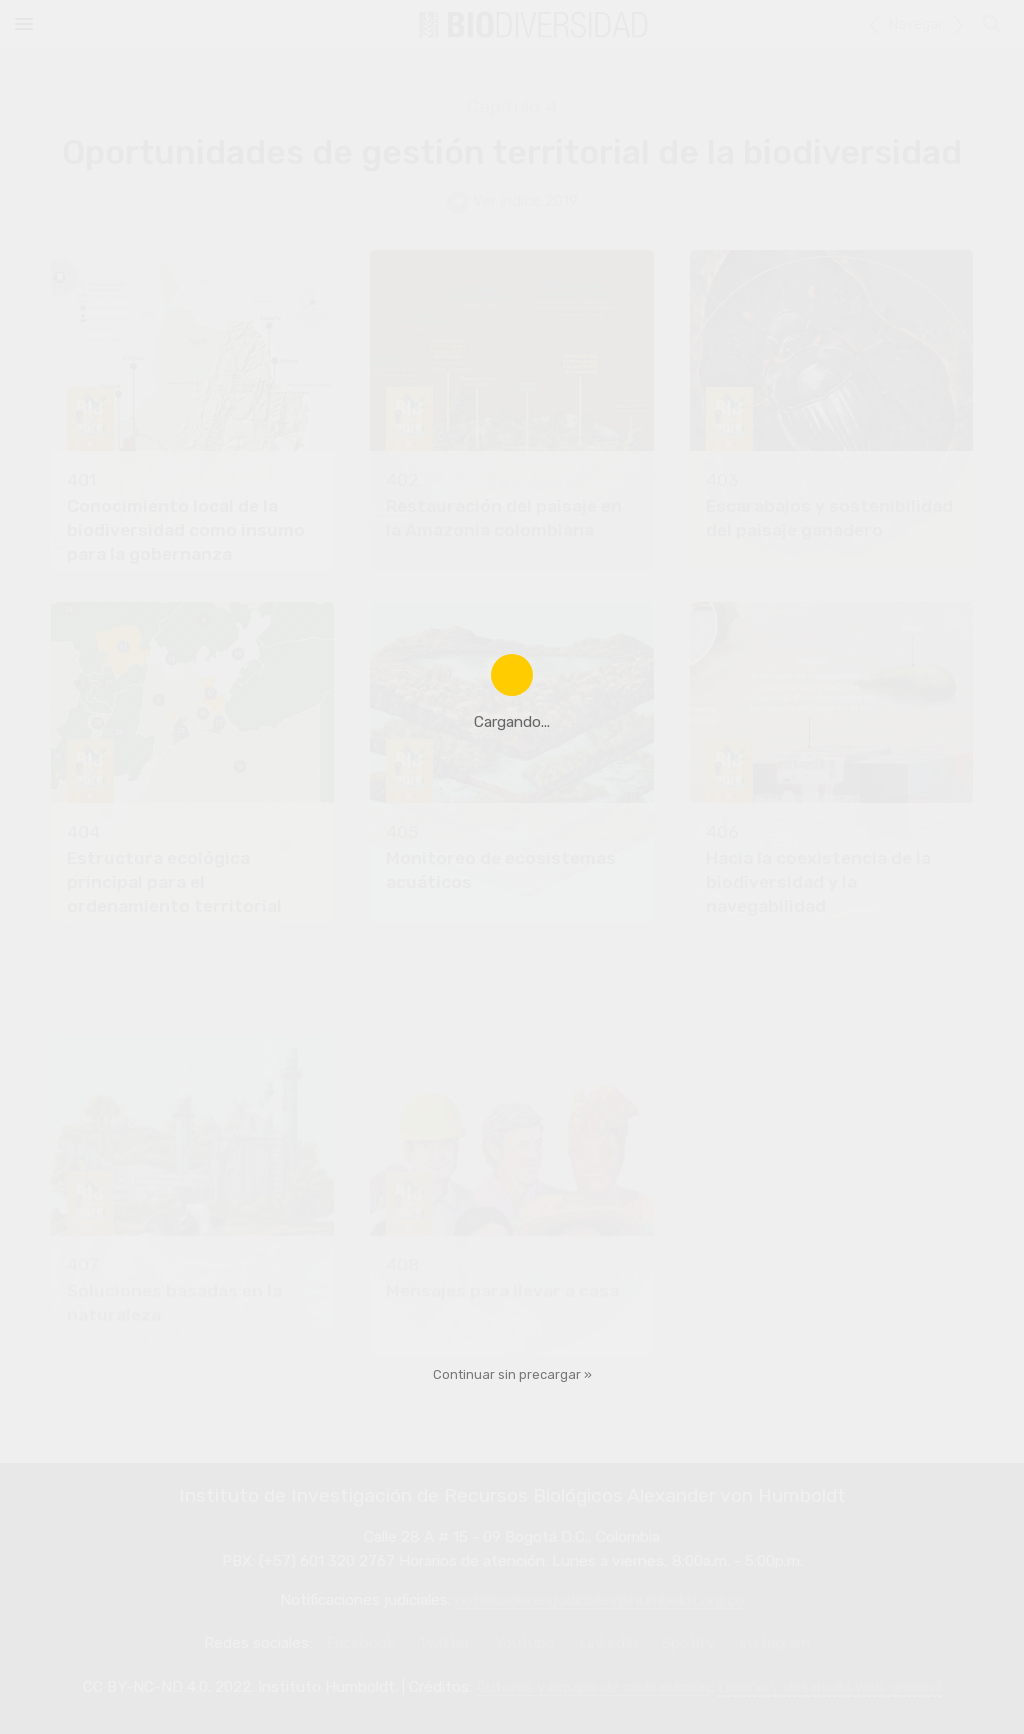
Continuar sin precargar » (512, 1374)
